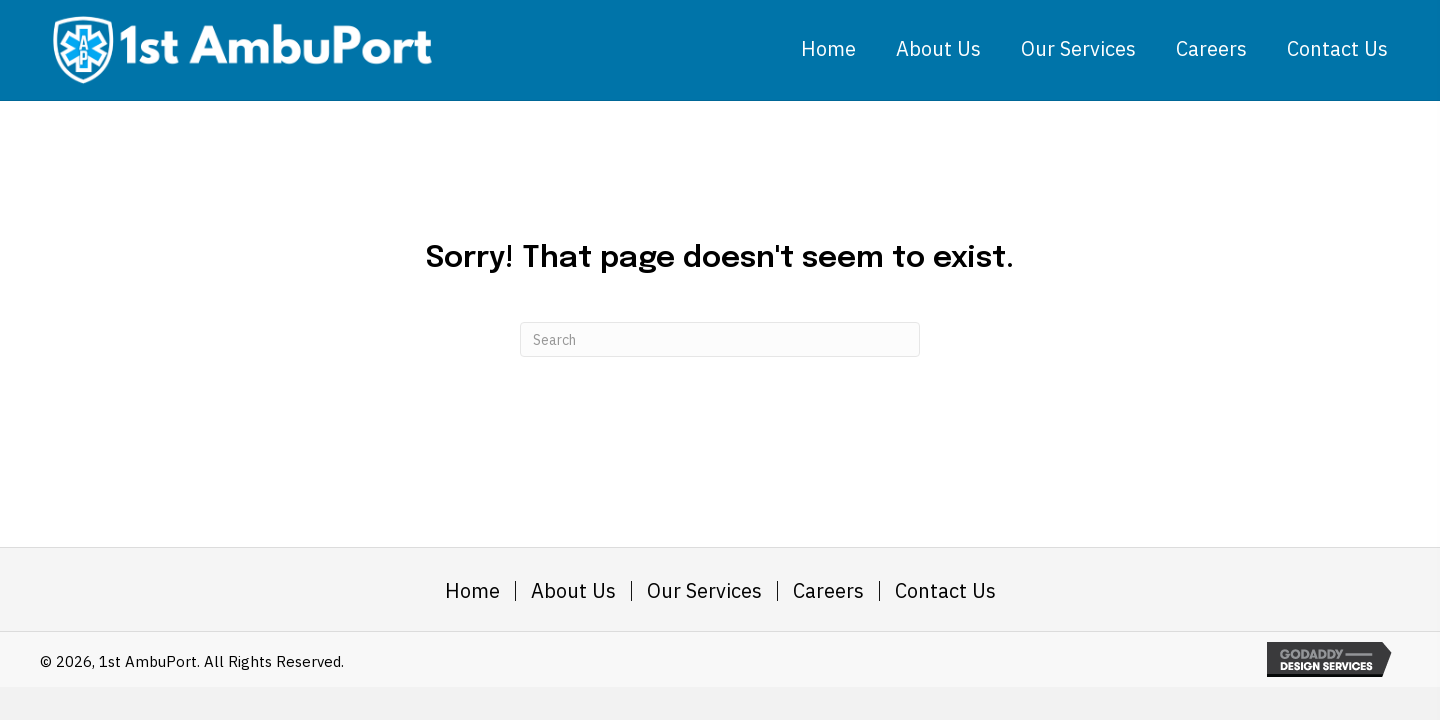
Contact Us (945, 591)
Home (472, 591)
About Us (573, 591)
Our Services (704, 591)
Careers (828, 591)
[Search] (720, 339)
